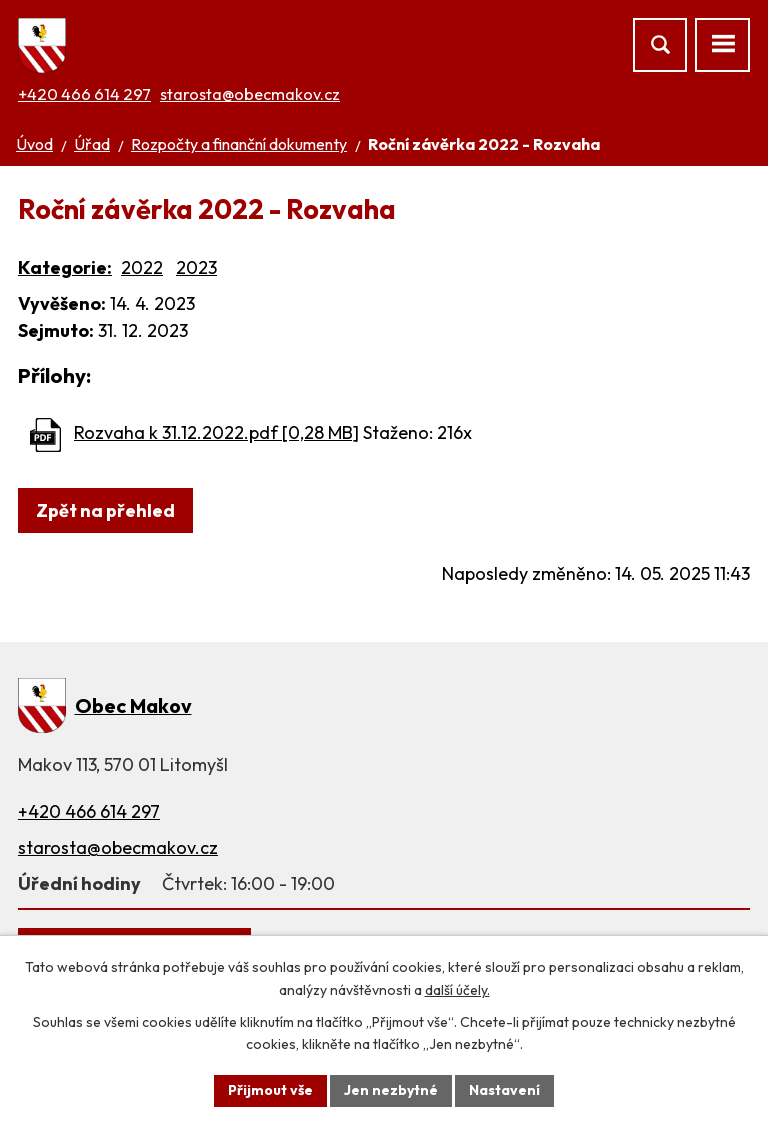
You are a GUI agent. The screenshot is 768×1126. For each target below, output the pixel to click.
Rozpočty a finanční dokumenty (239, 144)
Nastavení (504, 1090)
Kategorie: (65, 267)
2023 (196, 267)
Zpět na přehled (105, 510)
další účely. (457, 990)
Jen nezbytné (391, 1090)
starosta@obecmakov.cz (250, 94)
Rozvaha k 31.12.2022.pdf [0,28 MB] (216, 432)
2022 (142, 267)
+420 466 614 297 (84, 94)
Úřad (92, 144)
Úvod (34, 144)
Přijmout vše (270, 1090)
